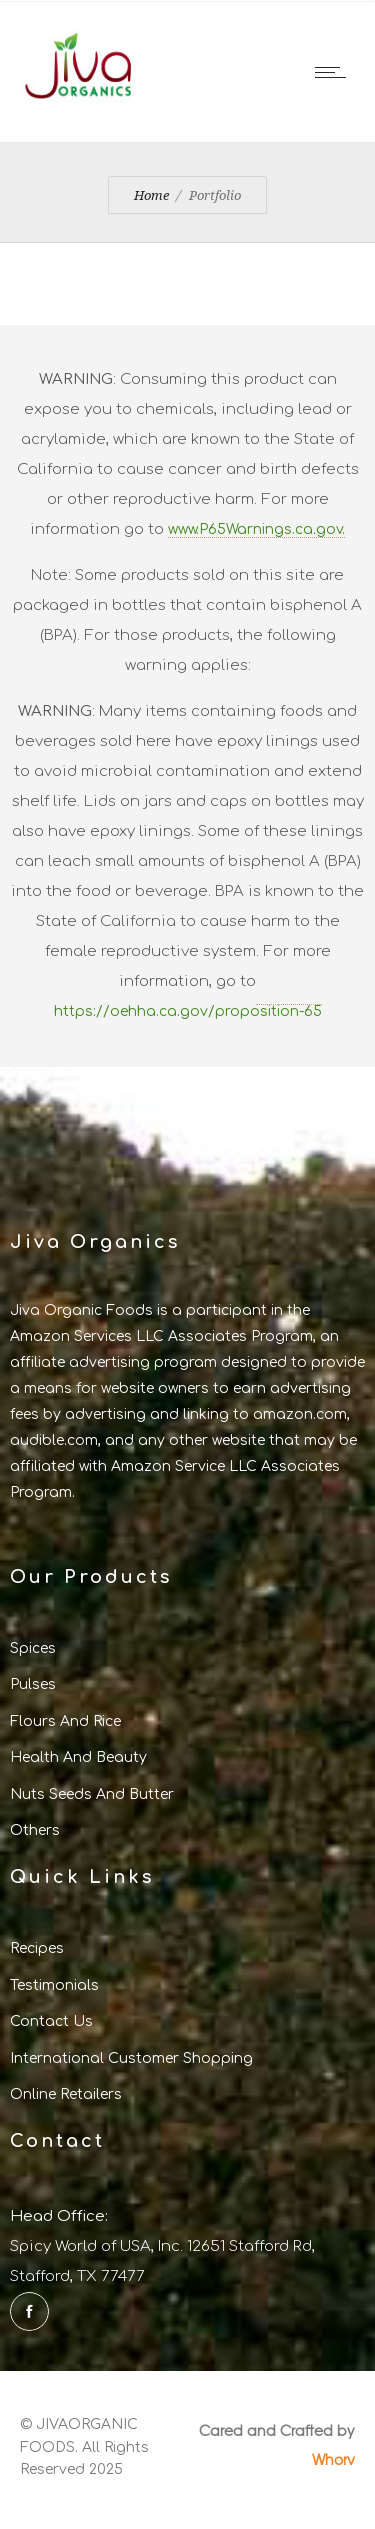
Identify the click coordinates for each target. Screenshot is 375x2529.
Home (151, 195)
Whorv (333, 2459)
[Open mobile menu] (335, 72)
